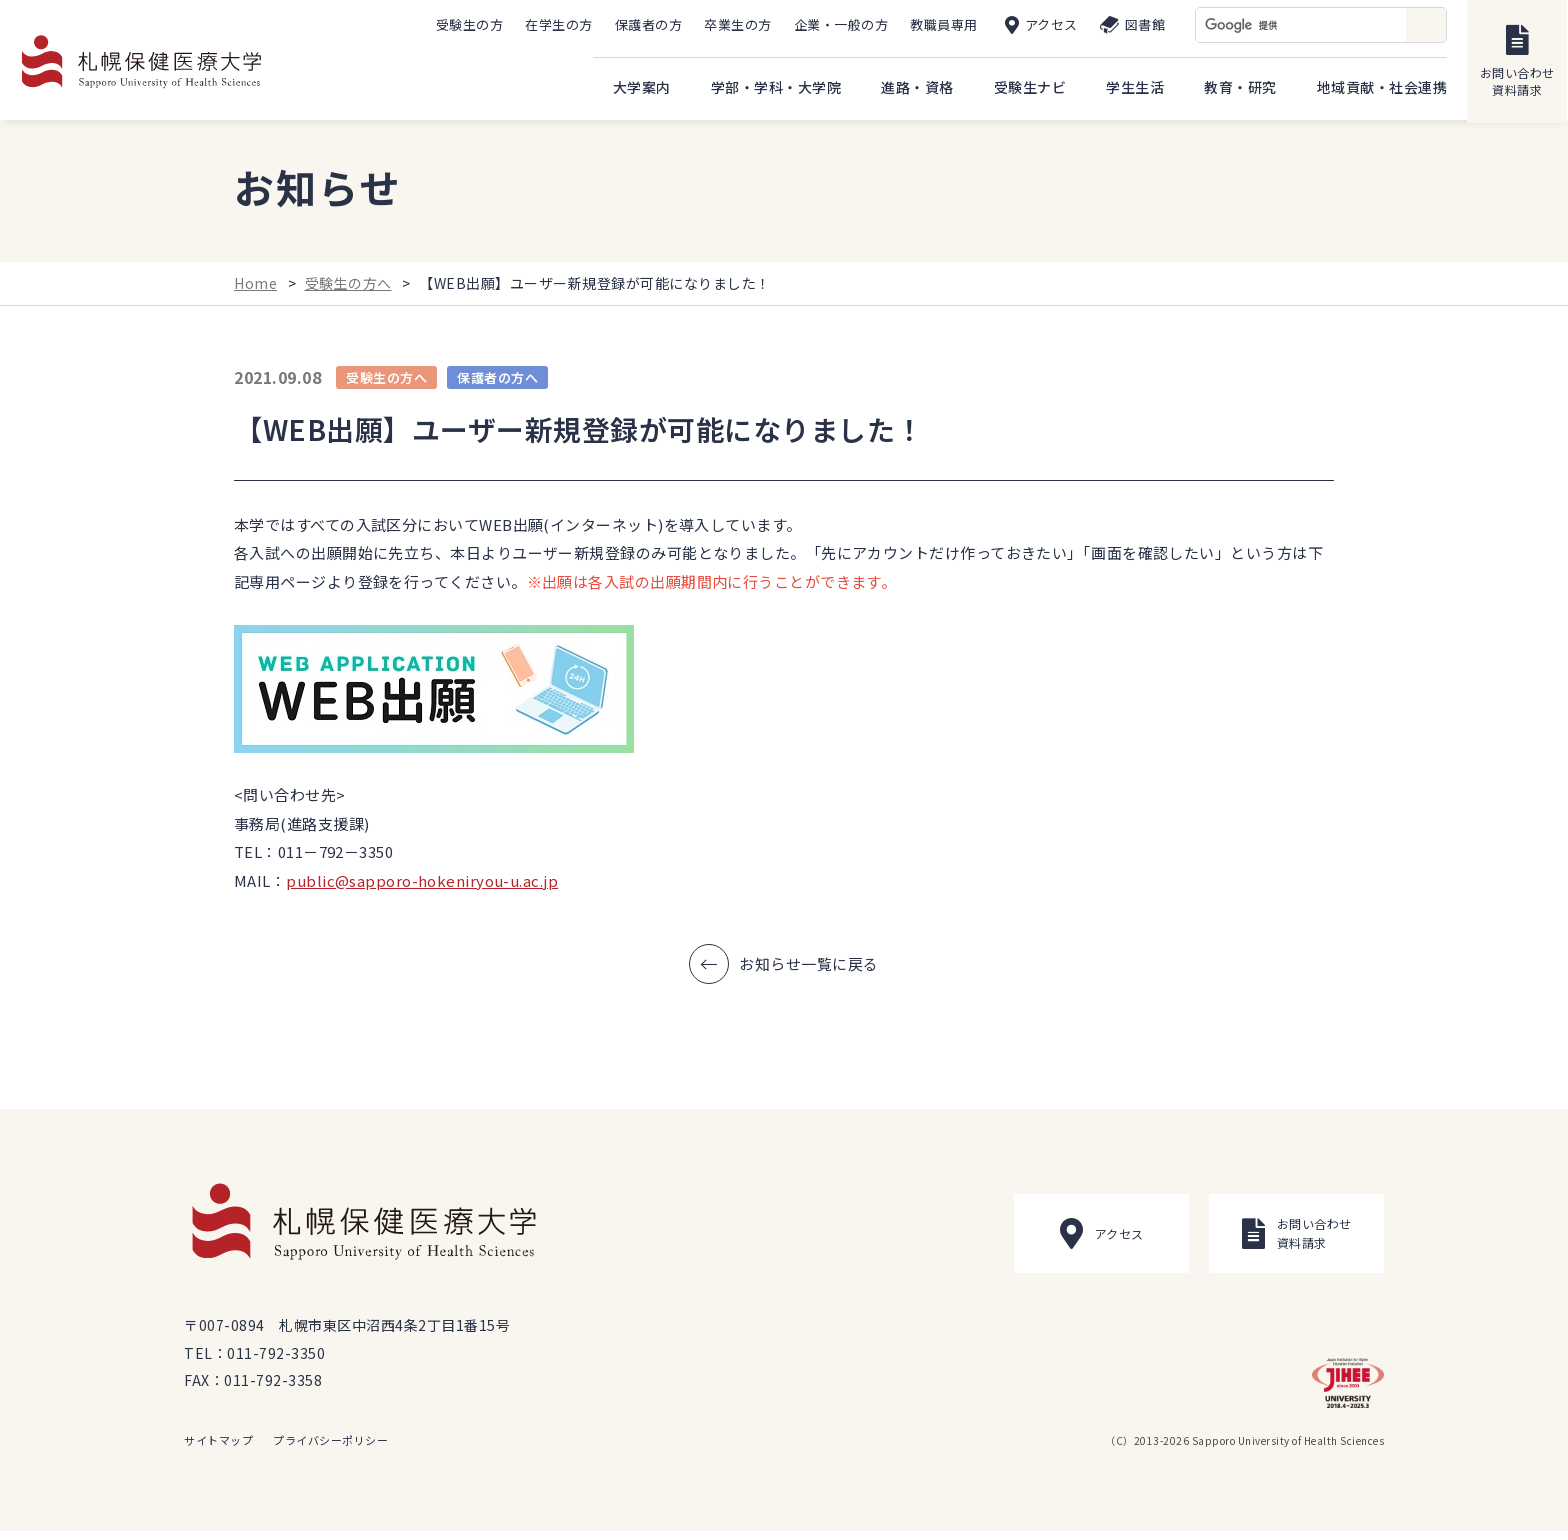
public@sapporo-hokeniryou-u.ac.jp (422, 888)
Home (255, 291)
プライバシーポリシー (330, 1449)
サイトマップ (218, 1449)
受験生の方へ (348, 291)
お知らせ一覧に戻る (809, 971)
